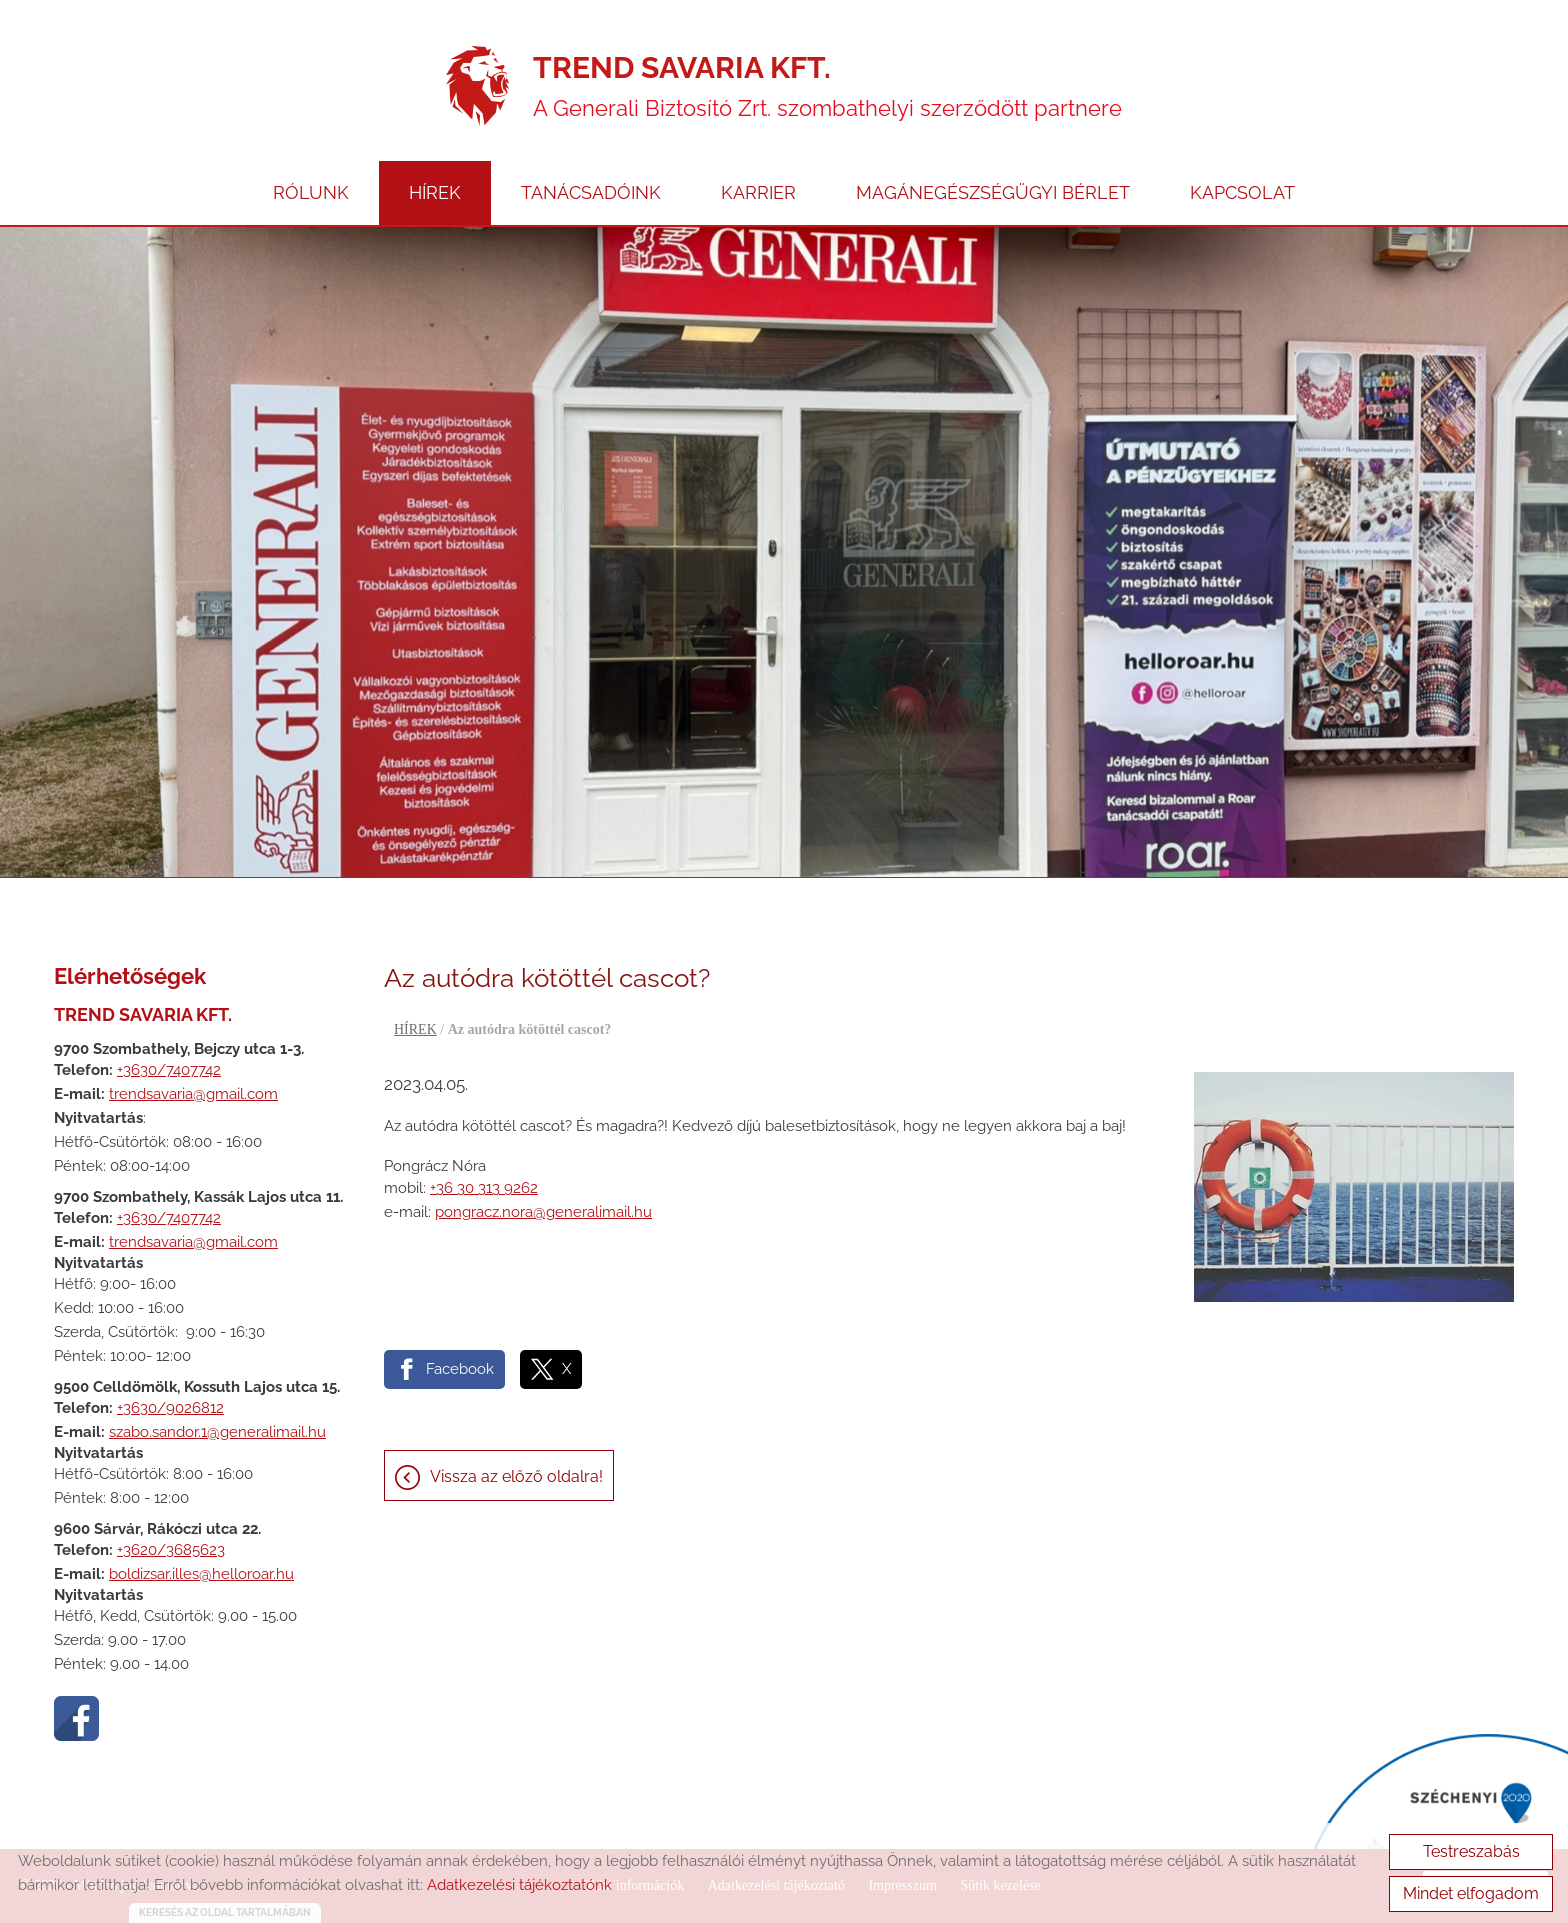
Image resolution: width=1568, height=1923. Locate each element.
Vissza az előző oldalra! (516, 1476)
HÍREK (435, 192)
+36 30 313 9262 (484, 1188)
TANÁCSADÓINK (591, 192)
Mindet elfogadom (1471, 1893)
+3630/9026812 (170, 1408)
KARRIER (758, 192)
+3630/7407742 (169, 1070)
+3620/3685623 (171, 1550)
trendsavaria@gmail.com (193, 1094)
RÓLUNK (311, 192)
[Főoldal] (477, 86)
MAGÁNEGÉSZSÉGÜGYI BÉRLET (993, 192)
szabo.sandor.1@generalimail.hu (217, 1432)
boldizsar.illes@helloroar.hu (201, 1574)
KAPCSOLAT (1242, 192)
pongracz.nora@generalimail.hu (543, 1212)
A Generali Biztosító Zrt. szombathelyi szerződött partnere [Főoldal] (827, 85)
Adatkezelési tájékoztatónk (519, 1885)
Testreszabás (1471, 1851)
